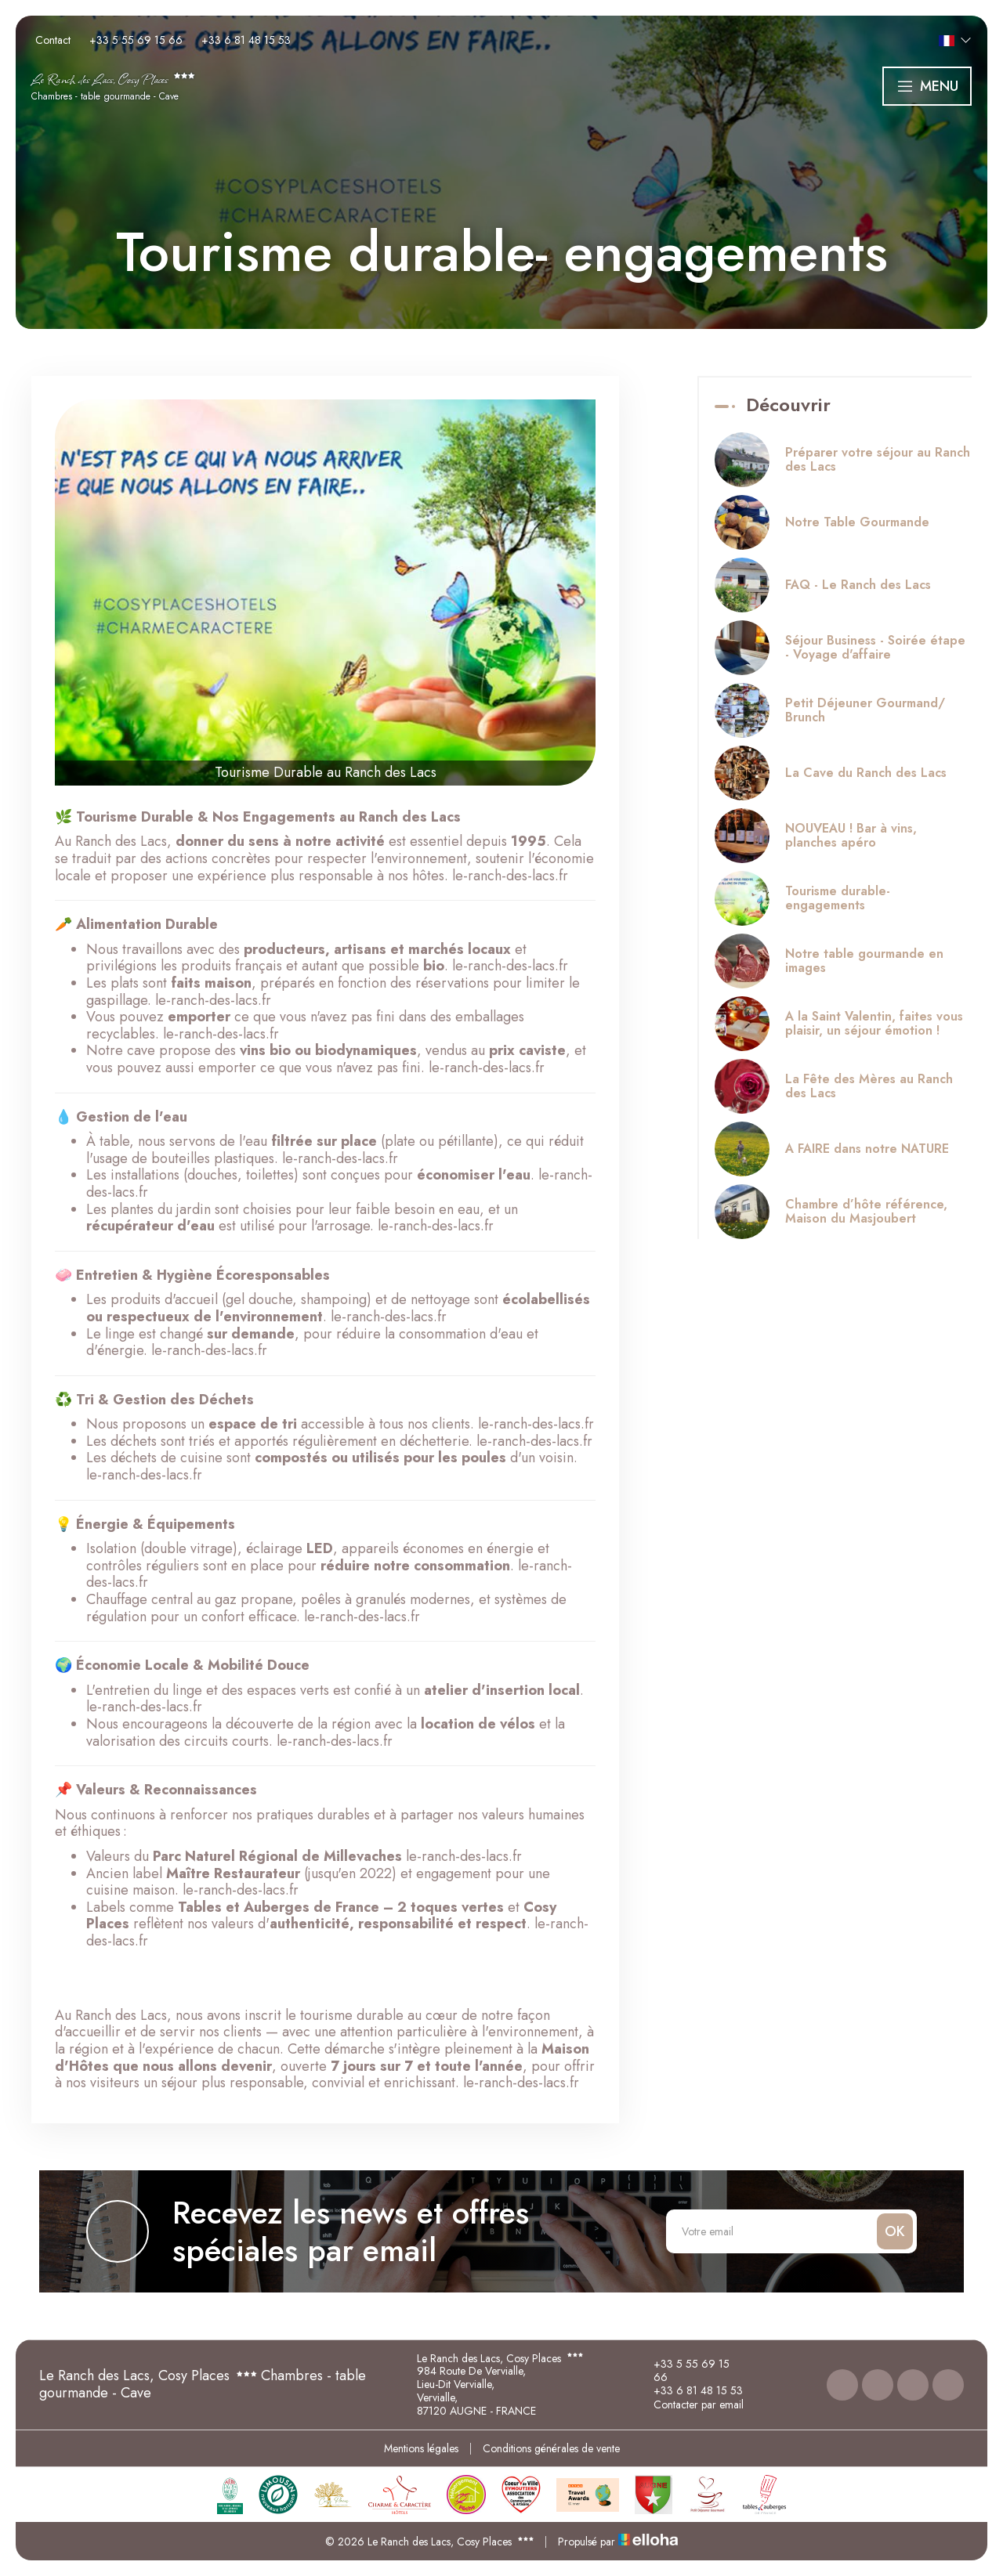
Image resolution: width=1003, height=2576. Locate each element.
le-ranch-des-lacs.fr (510, 875)
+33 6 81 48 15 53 (689, 2390)
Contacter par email (689, 2404)
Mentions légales (421, 2448)
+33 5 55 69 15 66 (682, 2370)
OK (895, 2231)
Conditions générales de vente (551, 2448)
